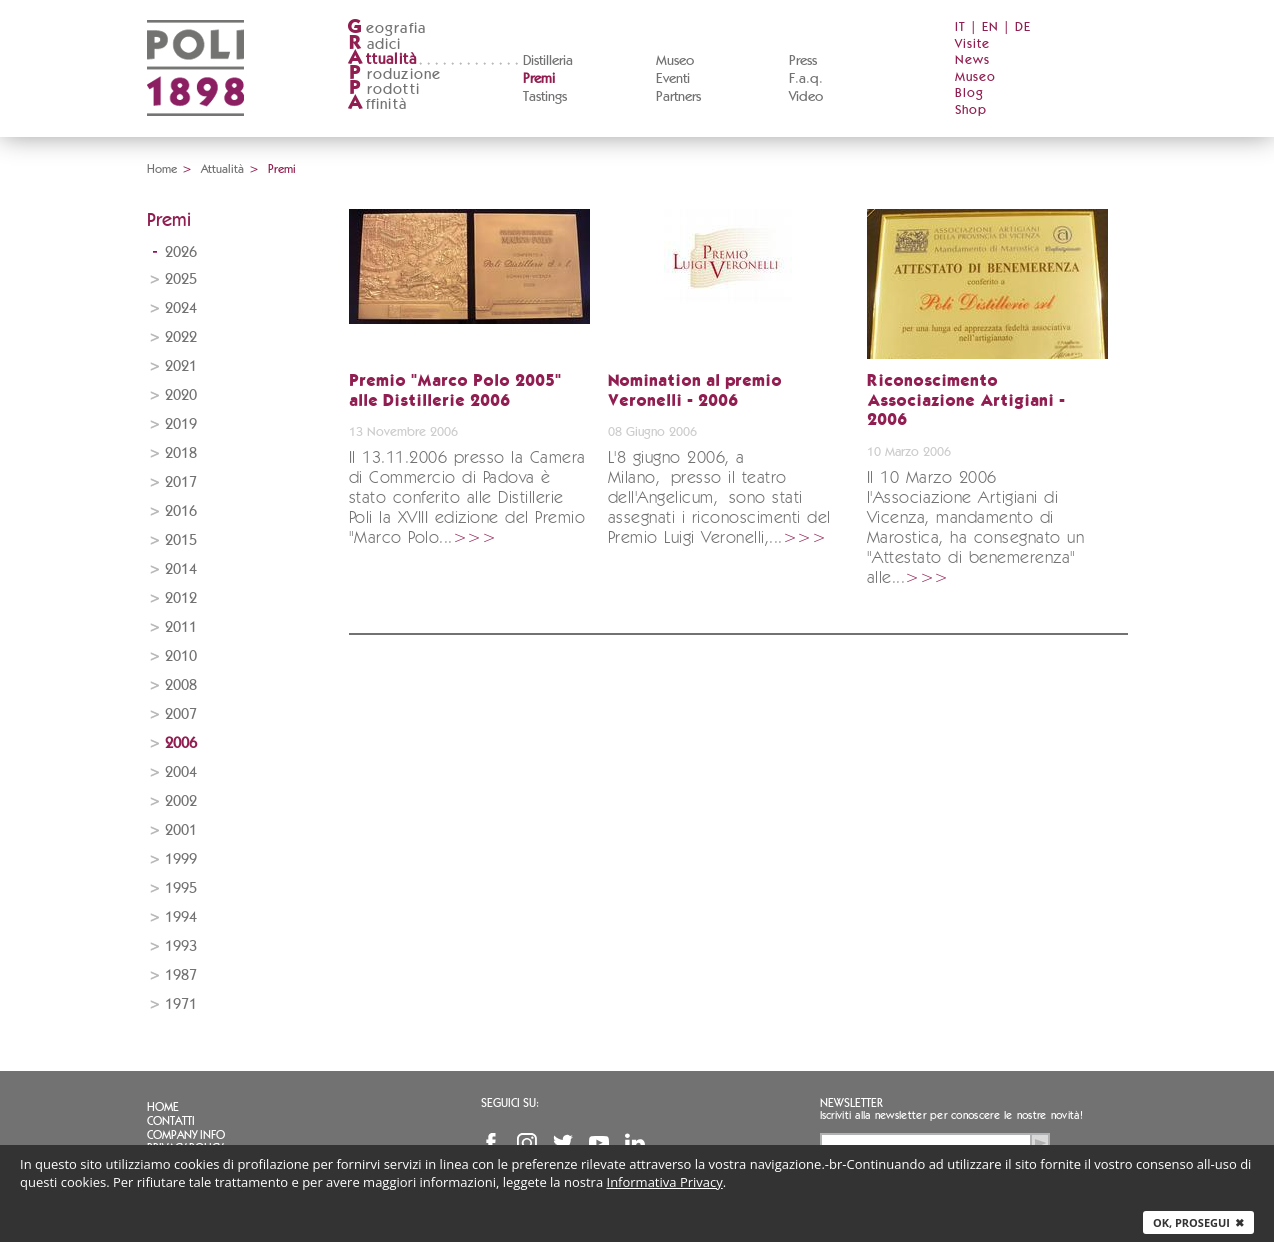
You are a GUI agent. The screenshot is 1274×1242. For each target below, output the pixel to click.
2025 (181, 279)
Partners (678, 97)
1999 (181, 859)
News (972, 60)
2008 (181, 685)
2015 (181, 540)
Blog (969, 93)
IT (960, 27)
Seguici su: (510, 1103)
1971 (181, 1004)
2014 (181, 569)
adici (374, 44)
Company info (186, 1135)
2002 (181, 801)
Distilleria (548, 61)
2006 (181, 743)
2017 (181, 482)
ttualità (382, 59)
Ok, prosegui (1198, 1222)
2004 (181, 772)
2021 (181, 366)
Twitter (563, 1143)
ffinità (377, 104)
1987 (181, 975)
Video (806, 97)
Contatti (171, 1121)
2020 (181, 395)
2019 (181, 424)
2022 (181, 337)
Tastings (545, 97)
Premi (539, 79)
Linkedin (635, 1143)
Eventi (673, 79)
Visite (972, 44)
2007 (181, 714)
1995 (181, 888)
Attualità (222, 169)
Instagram (527, 1143)
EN (990, 27)
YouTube (599, 1143)
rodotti (383, 89)
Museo (675, 61)
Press (803, 61)
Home (162, 169)
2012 (181, 598)
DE (1023, 27)
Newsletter (851, 1103)
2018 (181, 453)
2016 (181, 511)
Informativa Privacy (665, 1182)
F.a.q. (806, 79)
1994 (181, 917)
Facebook (491, 1143)
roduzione (394, 74)
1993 (181, 946)
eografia (387, 28)
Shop (971, 110)
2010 (181, 656)
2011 (181, 627)
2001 (181, 830)
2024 (181, 308)
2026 (181, 252)
